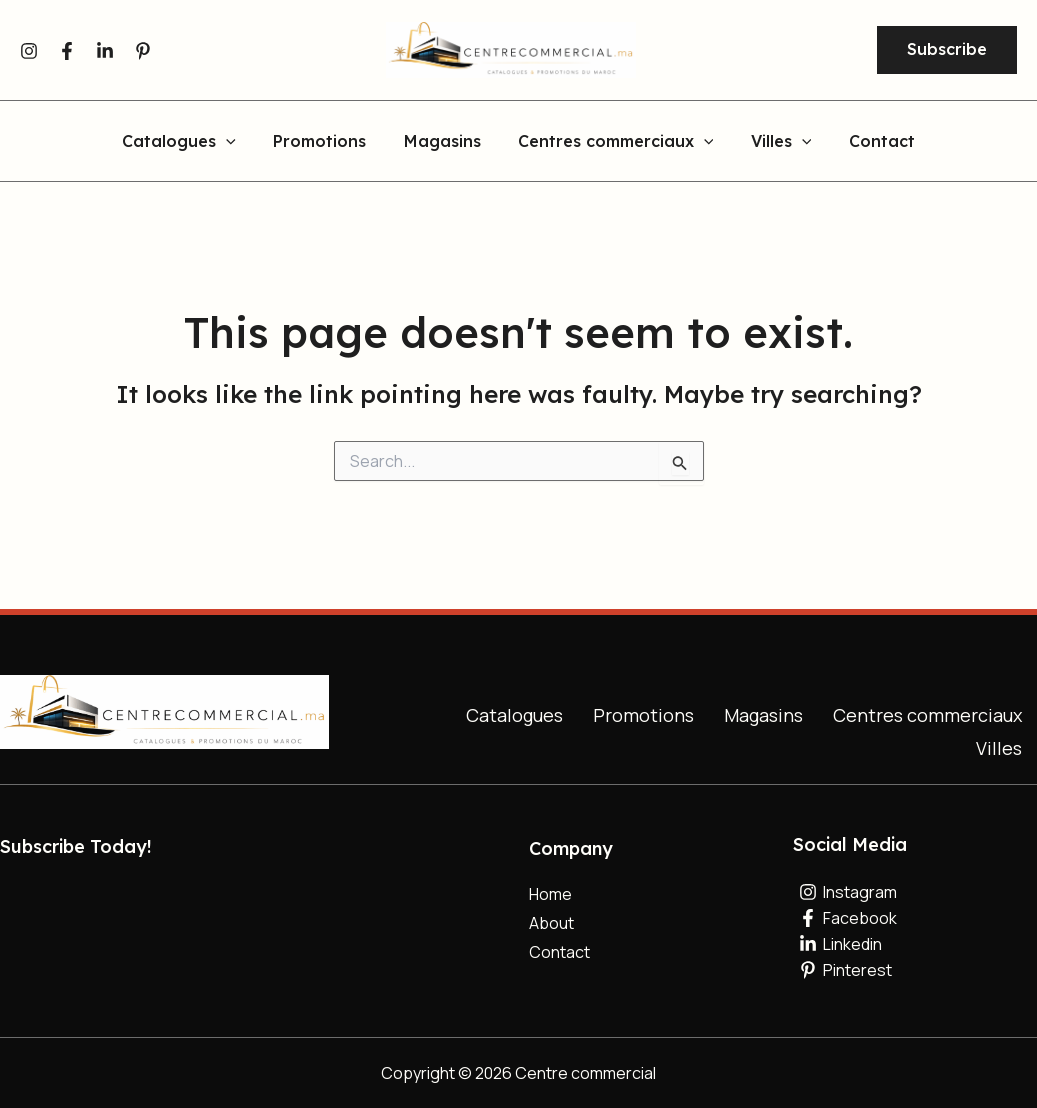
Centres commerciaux (927, 715)
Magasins (444, 142)
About (551, 923)
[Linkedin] (105, 51)
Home (550, 894)
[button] (947, 50)
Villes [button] (773, 142)
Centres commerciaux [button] (613, 142)
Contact (868, 142)
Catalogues (514, 715)
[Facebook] (67, 51)
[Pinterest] (143, 51)
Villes (999, 748)
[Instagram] (29, 51)
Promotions (327, 142)
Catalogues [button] (193, 142)
